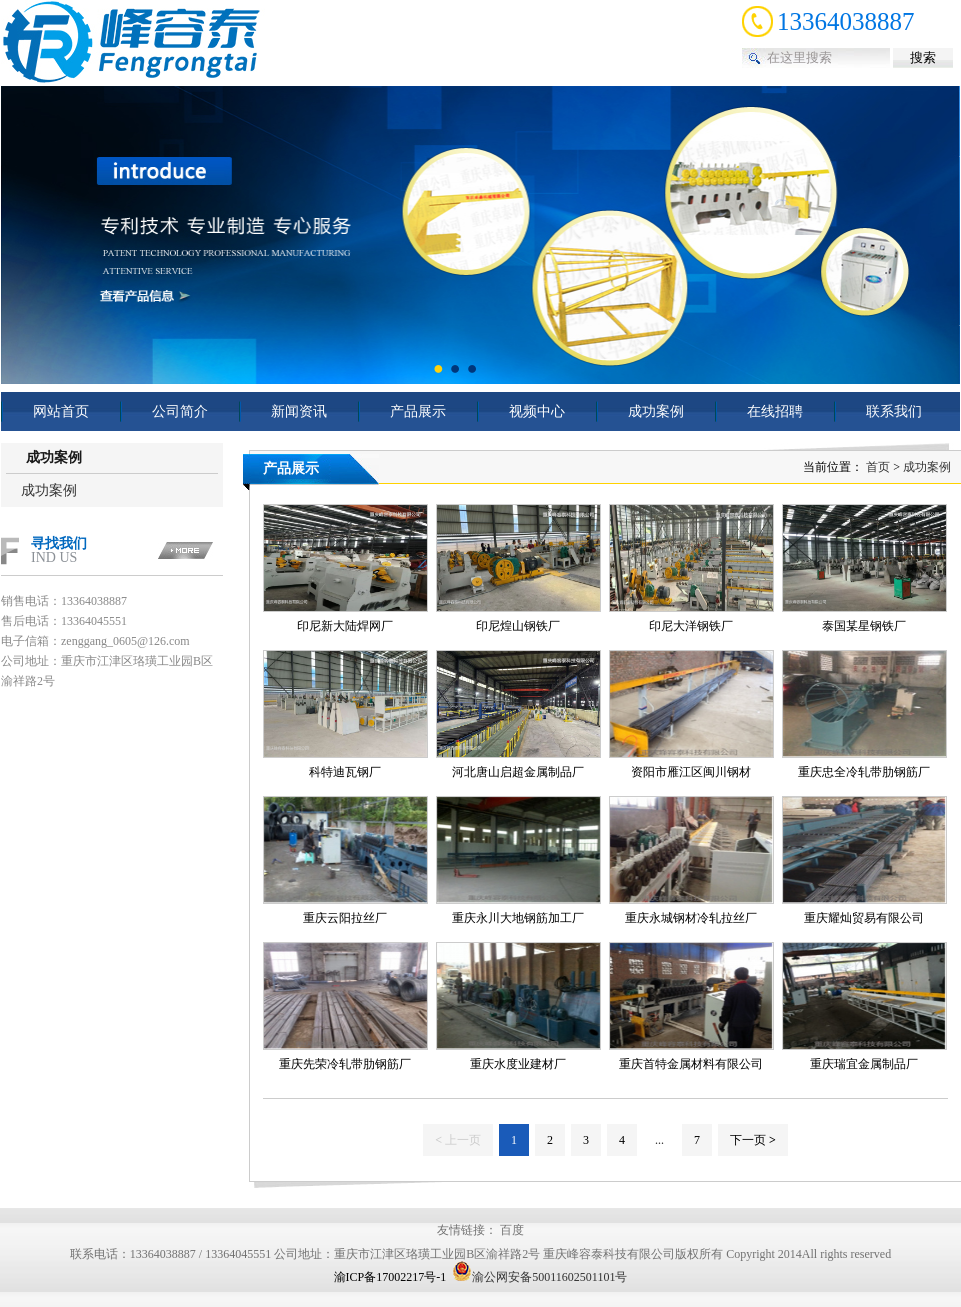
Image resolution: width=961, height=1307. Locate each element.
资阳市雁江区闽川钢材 (691, 772)
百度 (512, 1230)
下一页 (753, 1140)
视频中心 (537, 411)
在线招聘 (775, 411)
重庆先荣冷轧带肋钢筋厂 (345, 1064)
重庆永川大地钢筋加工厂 (518, 918)
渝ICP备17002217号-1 (390, 1277)
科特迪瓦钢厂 (345, 772)
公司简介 (180, 411)
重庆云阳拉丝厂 (345, 918)
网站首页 (61, 411)
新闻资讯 (299, 411)
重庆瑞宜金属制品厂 (864, 1064)
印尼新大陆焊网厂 (345, 626)
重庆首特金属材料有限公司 (691, 1064)
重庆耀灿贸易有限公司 (864, 918)
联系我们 (894, 411)
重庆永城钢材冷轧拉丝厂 (691, 918)
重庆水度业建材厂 (518, 1064)
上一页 (458, 1140)
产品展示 (418, 411)
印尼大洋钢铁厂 (691, 626)
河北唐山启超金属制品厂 (518, 772)
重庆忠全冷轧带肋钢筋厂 (864, 772)
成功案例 (656, 411)
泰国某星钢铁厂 (864, 626)
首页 (878, 467)
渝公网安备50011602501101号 (539, 1277)
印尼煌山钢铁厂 (518, 626)
